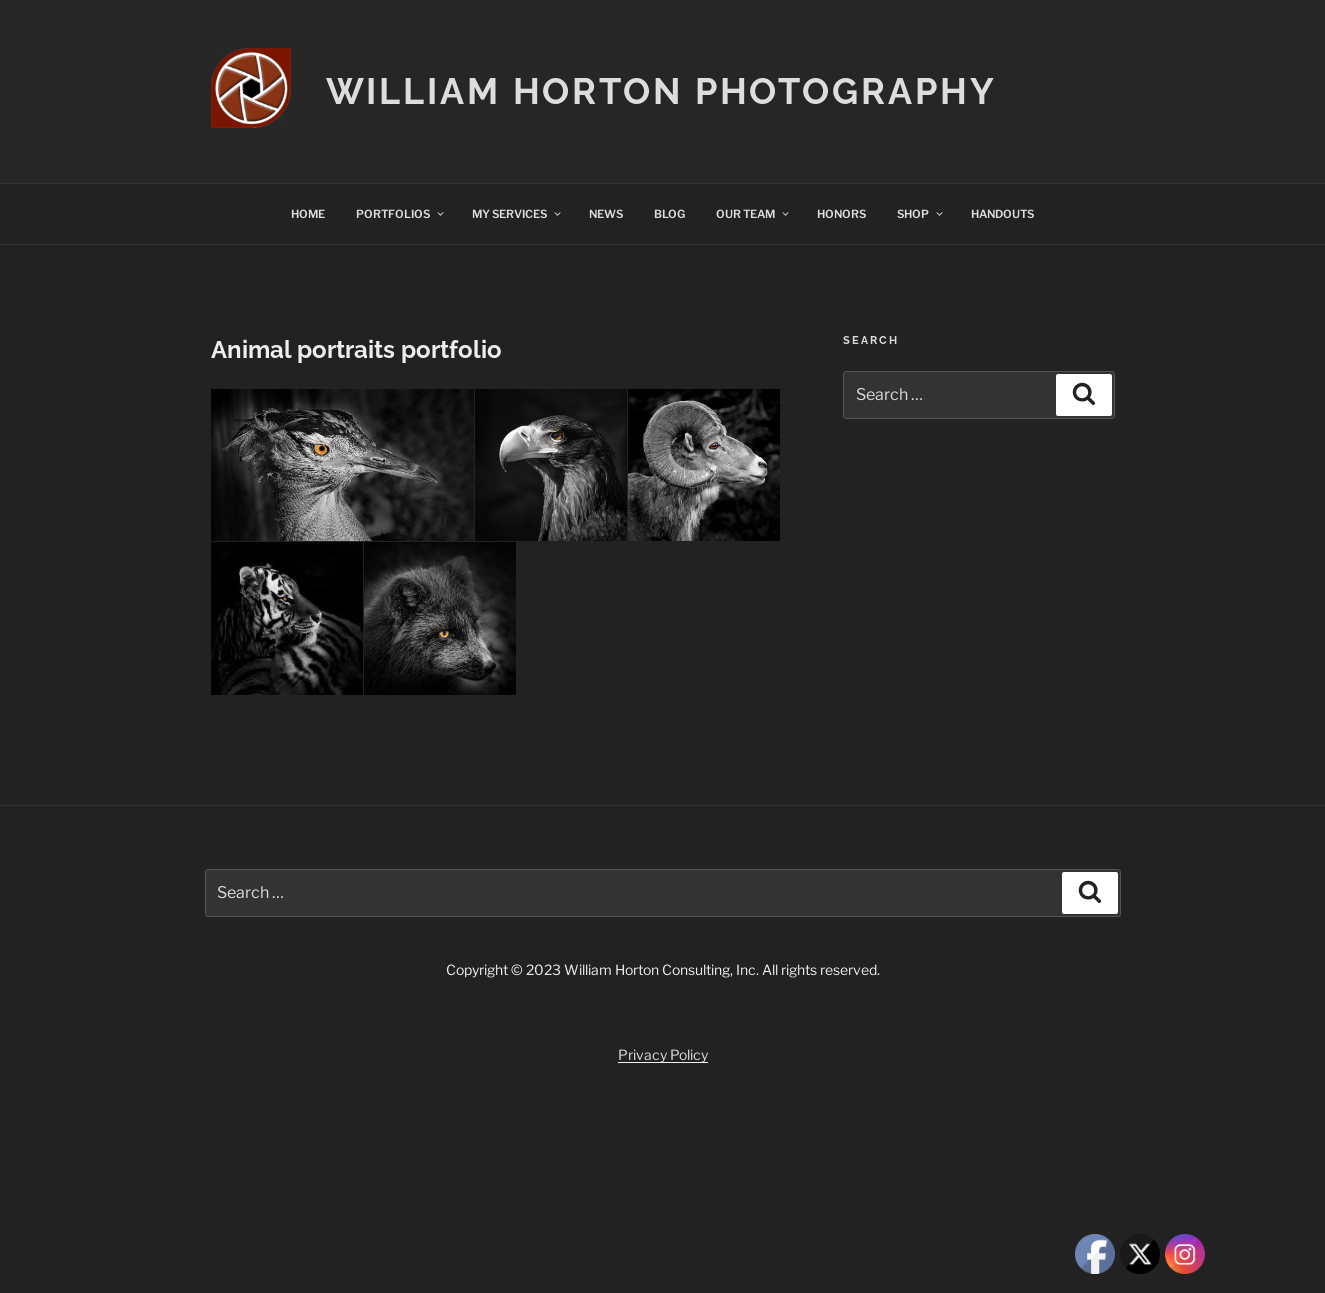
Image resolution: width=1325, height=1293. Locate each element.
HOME (308, 214)
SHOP (921, 214)
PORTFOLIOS (401, 214)
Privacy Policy (663, 1054)
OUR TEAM (753, 214)
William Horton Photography (661, 91)
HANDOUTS (1002, 214)
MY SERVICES (517, 214)
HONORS (841, 214)
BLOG (669, 214)
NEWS (606, 214)
